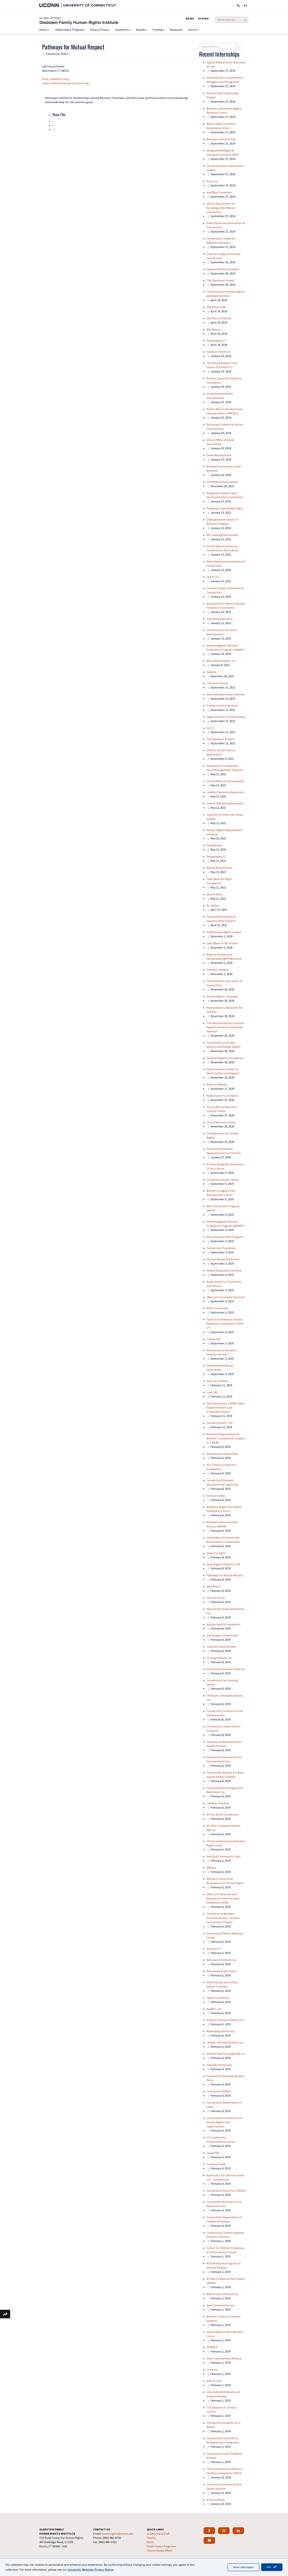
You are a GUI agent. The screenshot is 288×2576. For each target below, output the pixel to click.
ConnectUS (213, 1339)
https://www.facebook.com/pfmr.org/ (66, 83)
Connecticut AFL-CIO (219, 1423)
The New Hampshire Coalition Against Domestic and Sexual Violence (225, 1027)
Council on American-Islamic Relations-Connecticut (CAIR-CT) (225, 1324)
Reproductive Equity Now (222, 1454)
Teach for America (217, 1998)
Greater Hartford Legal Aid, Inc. (226, 2053)
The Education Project (220, 280)
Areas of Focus (100, 29)
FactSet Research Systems (222, 1259)
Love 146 (211, 1392)
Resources (176, 29)
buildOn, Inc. (214, 2009)
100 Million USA (216, 307)
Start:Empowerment (219, 619)
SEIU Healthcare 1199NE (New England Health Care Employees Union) (225, 1408)
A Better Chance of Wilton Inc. (225, 2020)
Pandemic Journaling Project (224, 508)
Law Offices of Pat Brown (221, 943)
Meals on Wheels (216, 1084)
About (44, 29)
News (190, 18)
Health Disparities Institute (223, 1270)
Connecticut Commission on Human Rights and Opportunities (224, 2122)
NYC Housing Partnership (222, 535)
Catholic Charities (217, 1803)
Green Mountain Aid (218, 455)
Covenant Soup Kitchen (221, 1646)
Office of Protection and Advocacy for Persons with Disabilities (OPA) (222, 1898)
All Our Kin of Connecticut (222, 1814)
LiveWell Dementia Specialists (225, 792)
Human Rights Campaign (222, 996)
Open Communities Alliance (224, 2358)
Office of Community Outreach (225, 1297)
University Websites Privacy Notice (91, 2570)
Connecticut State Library (222, 1179)
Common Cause (216, 2164)
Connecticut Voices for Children (226, 2190)
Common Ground (217, 683)
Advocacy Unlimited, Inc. (221, 1960)
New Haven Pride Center (221, 1971)
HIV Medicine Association (222, 482)
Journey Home (215, 1597)
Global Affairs (50, 18)
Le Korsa (211, 2369)
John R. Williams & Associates (225, 803)
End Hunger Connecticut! (222, 1635)
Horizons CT (214, 1948)
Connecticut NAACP (218, 2091)
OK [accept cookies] (272, 2567)
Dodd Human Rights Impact (223, 932)
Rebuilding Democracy (220, 2031)
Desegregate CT (216, 340)
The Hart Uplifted (217, 970)
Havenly (211, 672)
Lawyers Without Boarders (223, 269)
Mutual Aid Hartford (218, 868)
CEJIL (210, 728)
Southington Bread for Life (223, 1564)
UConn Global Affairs (160, 2550)
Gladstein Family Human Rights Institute (78, 22)
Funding (158, 29)
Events (193, 29)
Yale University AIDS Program (224, 1237)
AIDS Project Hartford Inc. (222, 2294)
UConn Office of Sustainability (225, 781)
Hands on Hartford (218, 352)
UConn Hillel (214, 894)
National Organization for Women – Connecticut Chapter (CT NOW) (225, 1438)
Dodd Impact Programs (70, 29)
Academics (123, 29)
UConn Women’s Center (221, 1122)
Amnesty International (220, 139)
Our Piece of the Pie (218, 318)
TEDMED (211, 2347)
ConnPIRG (212, 2153)
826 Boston (213, 329)
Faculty (151, 2538)
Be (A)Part (212, 905)
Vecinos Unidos (215, 1495)
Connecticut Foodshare (221, 1248)
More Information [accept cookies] (243, 2567)
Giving (203, 18)
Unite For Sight (216, 1553)
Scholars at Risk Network (222, 705)
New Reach (213, 1586)
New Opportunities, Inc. (221, 661)
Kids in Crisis (214, 2381)
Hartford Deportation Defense (225, 694)
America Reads (215, 2500)
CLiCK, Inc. (212, 577)
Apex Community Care (220, 2305)
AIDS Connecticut (217, 1308)
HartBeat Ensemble (219, 192)
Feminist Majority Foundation (225, 1058)
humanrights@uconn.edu (117, 2533)
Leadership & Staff (158, 2533)
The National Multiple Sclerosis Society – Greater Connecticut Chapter (223, 1918)
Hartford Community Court (223, 1856)
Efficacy (211, 1867)
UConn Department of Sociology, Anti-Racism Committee (220, 208)
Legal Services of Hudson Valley (226, 717)
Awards (141, 29)
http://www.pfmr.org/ (56, 79)
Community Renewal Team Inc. (225, 1669)
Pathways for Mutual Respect (224, 1575)
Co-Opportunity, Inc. (219, 1658)
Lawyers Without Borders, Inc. (225, 2042)
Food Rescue (214, 845)
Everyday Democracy (219, 2065)
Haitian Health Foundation (223, 1624)
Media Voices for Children (222, 1095)
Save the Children (217, 1381)
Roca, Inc (212, 181)
